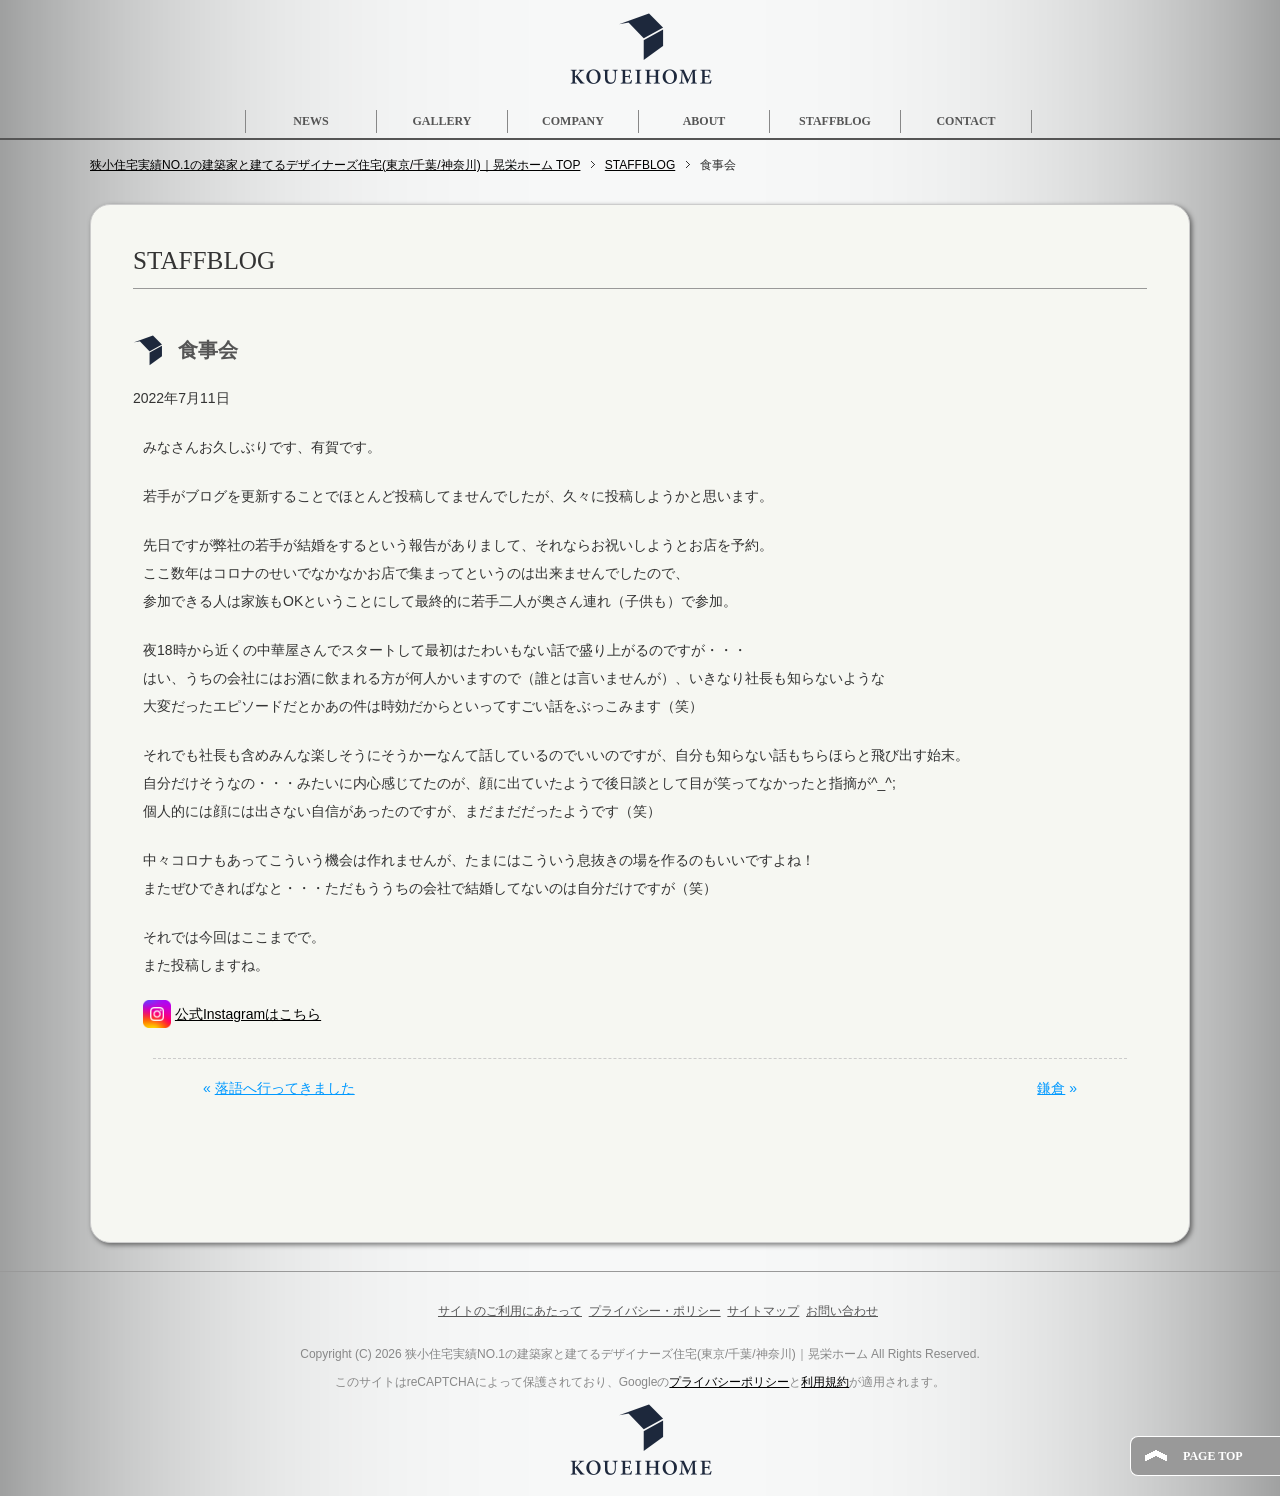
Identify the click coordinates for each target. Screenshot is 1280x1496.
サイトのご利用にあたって (510, 1311)
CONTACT (965, 121)
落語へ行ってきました (285, 1088)
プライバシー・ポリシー (655, 1311)
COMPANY (573, 121)
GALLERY (442, 121)
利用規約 (825, 1382)
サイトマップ (763, 1311)
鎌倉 (1051, 1088)
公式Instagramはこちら (248, 1014)
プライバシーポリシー (729, 1382)
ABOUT (704, 121)
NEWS (310, 121)
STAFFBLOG (835, 121)
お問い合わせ (842, 1311)
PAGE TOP (1213, 1456)
